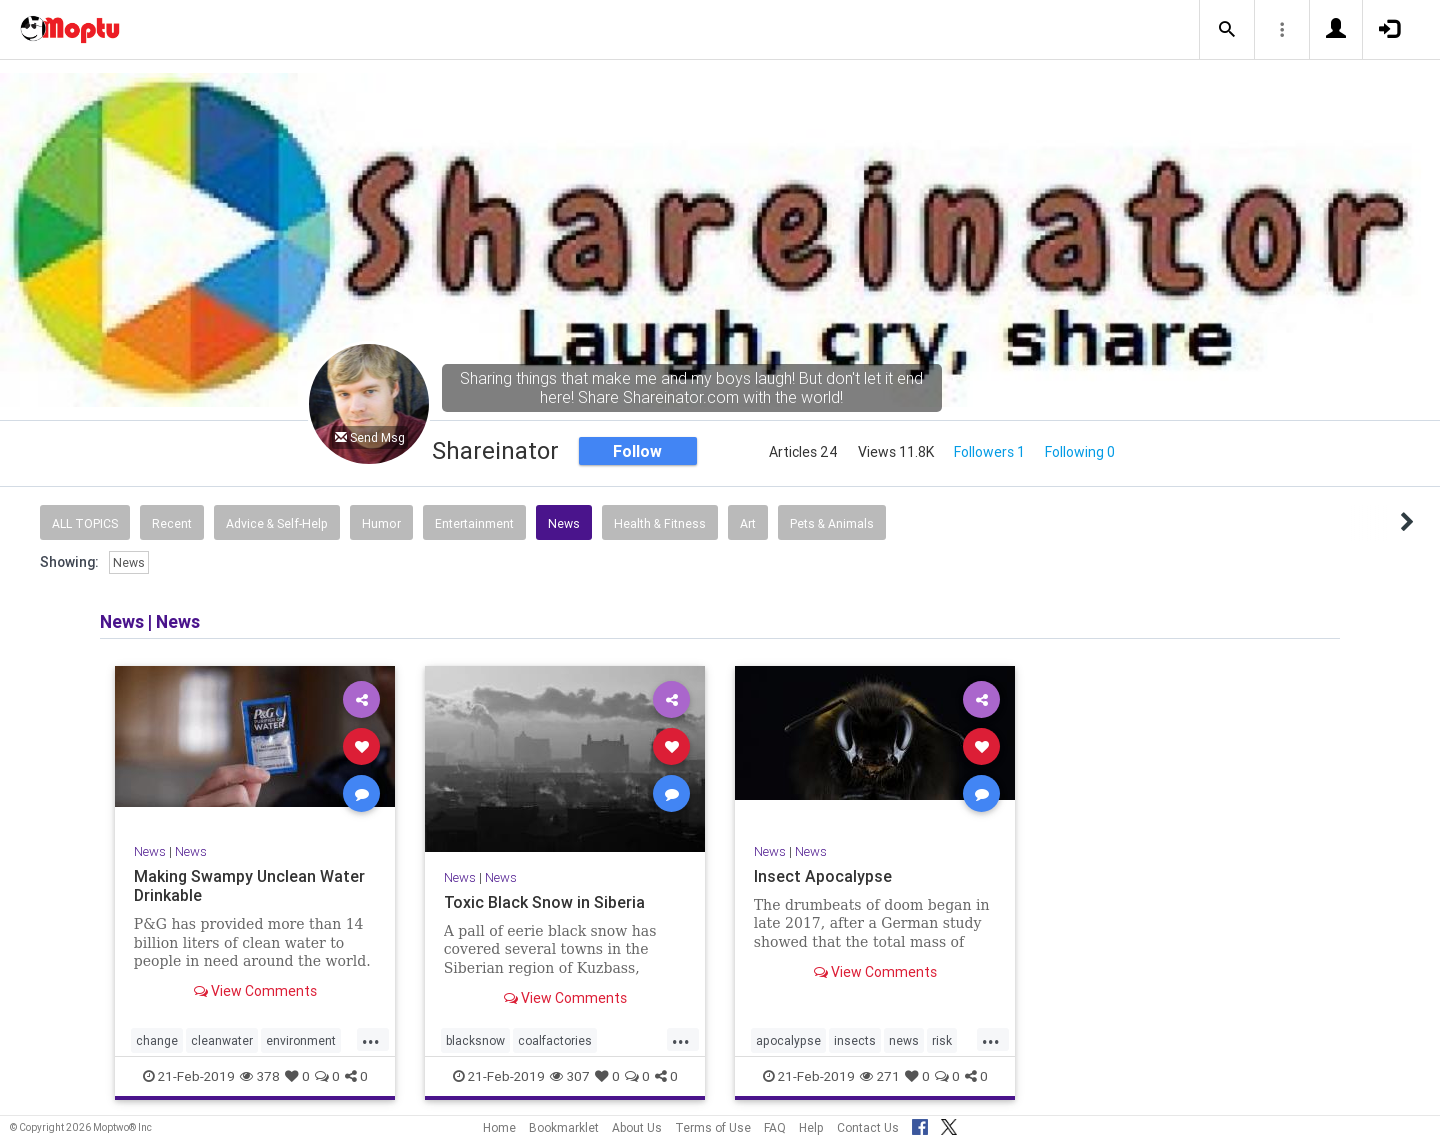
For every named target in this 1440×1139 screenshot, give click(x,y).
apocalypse (788, 1040)
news (904, 1040)
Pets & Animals (832, 523)
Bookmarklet (564, 1127)
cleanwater (222, 1040)
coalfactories (555, 1040)
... (371, 1039)
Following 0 (1080, 452)
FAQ (775, 1127)
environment (301, 1040)
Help (811, 1127)
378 (260, 1076)
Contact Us (868, 1127)
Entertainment (474, 523)
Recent (172, 523)
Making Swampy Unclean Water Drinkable (249, 885)
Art (748, 523)
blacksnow (475, 1040)
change (157, 1040)
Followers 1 (989, 452)
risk (942, 1040)
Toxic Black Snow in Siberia (544, 902)
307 (570, 1076)
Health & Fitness (660, 523)
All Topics (85, 523)
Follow (637, 451)
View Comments (255, 991)
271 (880, 1076)
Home (499, 1127)
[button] (1227, 30)
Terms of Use (713, 1127)
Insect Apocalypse (823, 876)
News (564, 523)
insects (855, 1040)
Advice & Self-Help (277, 523)
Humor (381, 523)
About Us (637, 1127)
